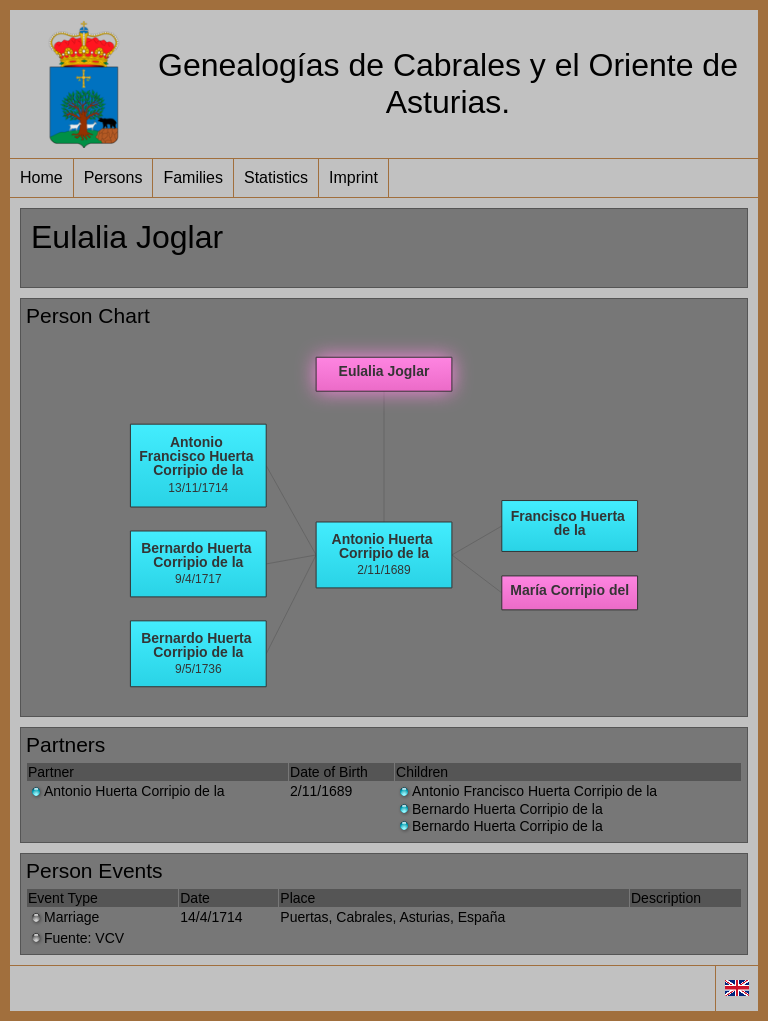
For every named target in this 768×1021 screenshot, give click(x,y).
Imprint (353, 177)
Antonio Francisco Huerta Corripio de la (526, 791)
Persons (113, 177)
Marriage (63, 917)
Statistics (276, 177)
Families (193, 177)
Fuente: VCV (76, 938)
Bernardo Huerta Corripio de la (499, 809)
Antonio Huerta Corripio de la (126, 791)
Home (41, 177)
